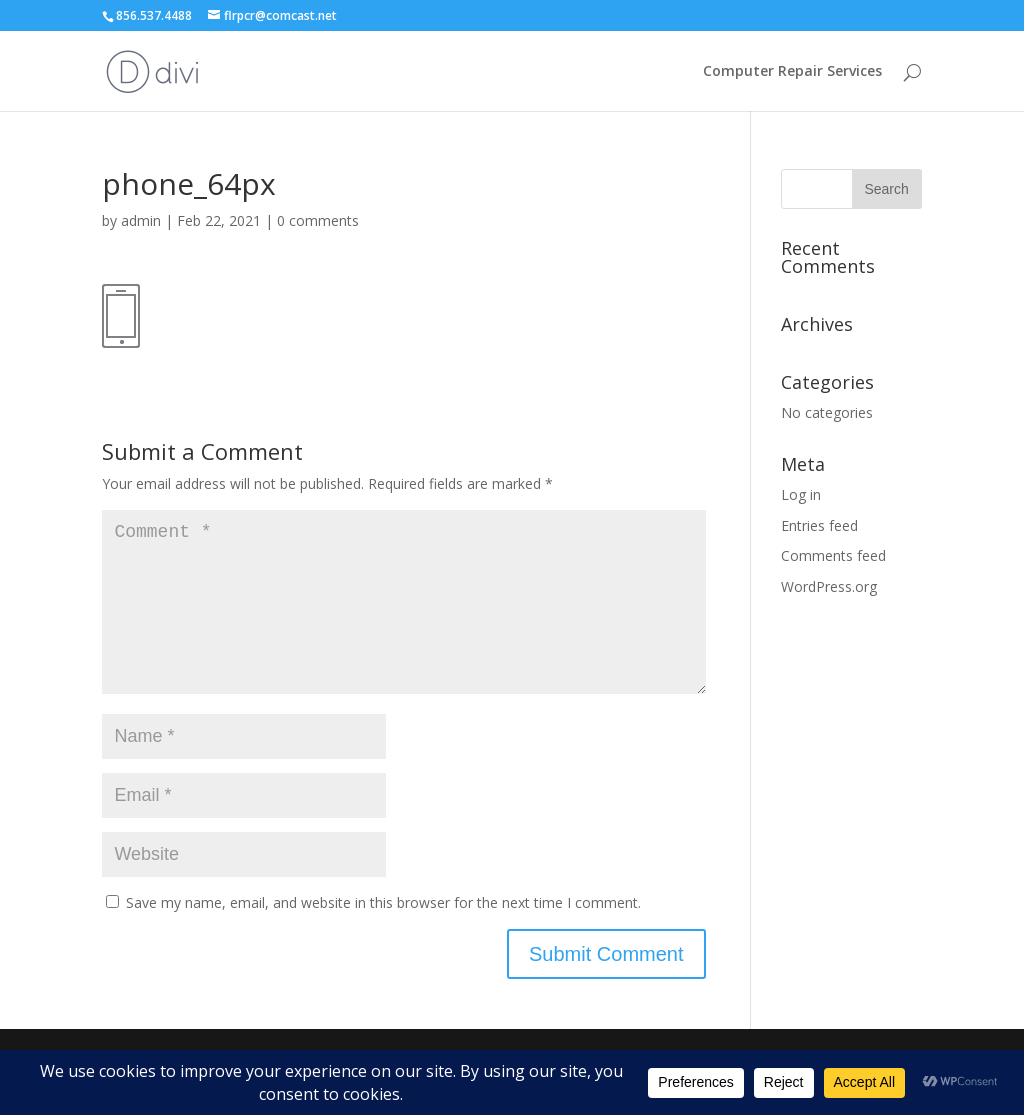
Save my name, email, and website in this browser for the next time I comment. (383, 934)
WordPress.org (829, 586)
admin (141, 220)
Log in (801, 494)
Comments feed (833, 555)
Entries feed (819, 525)
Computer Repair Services (792, 72)
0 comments (318, 220)
